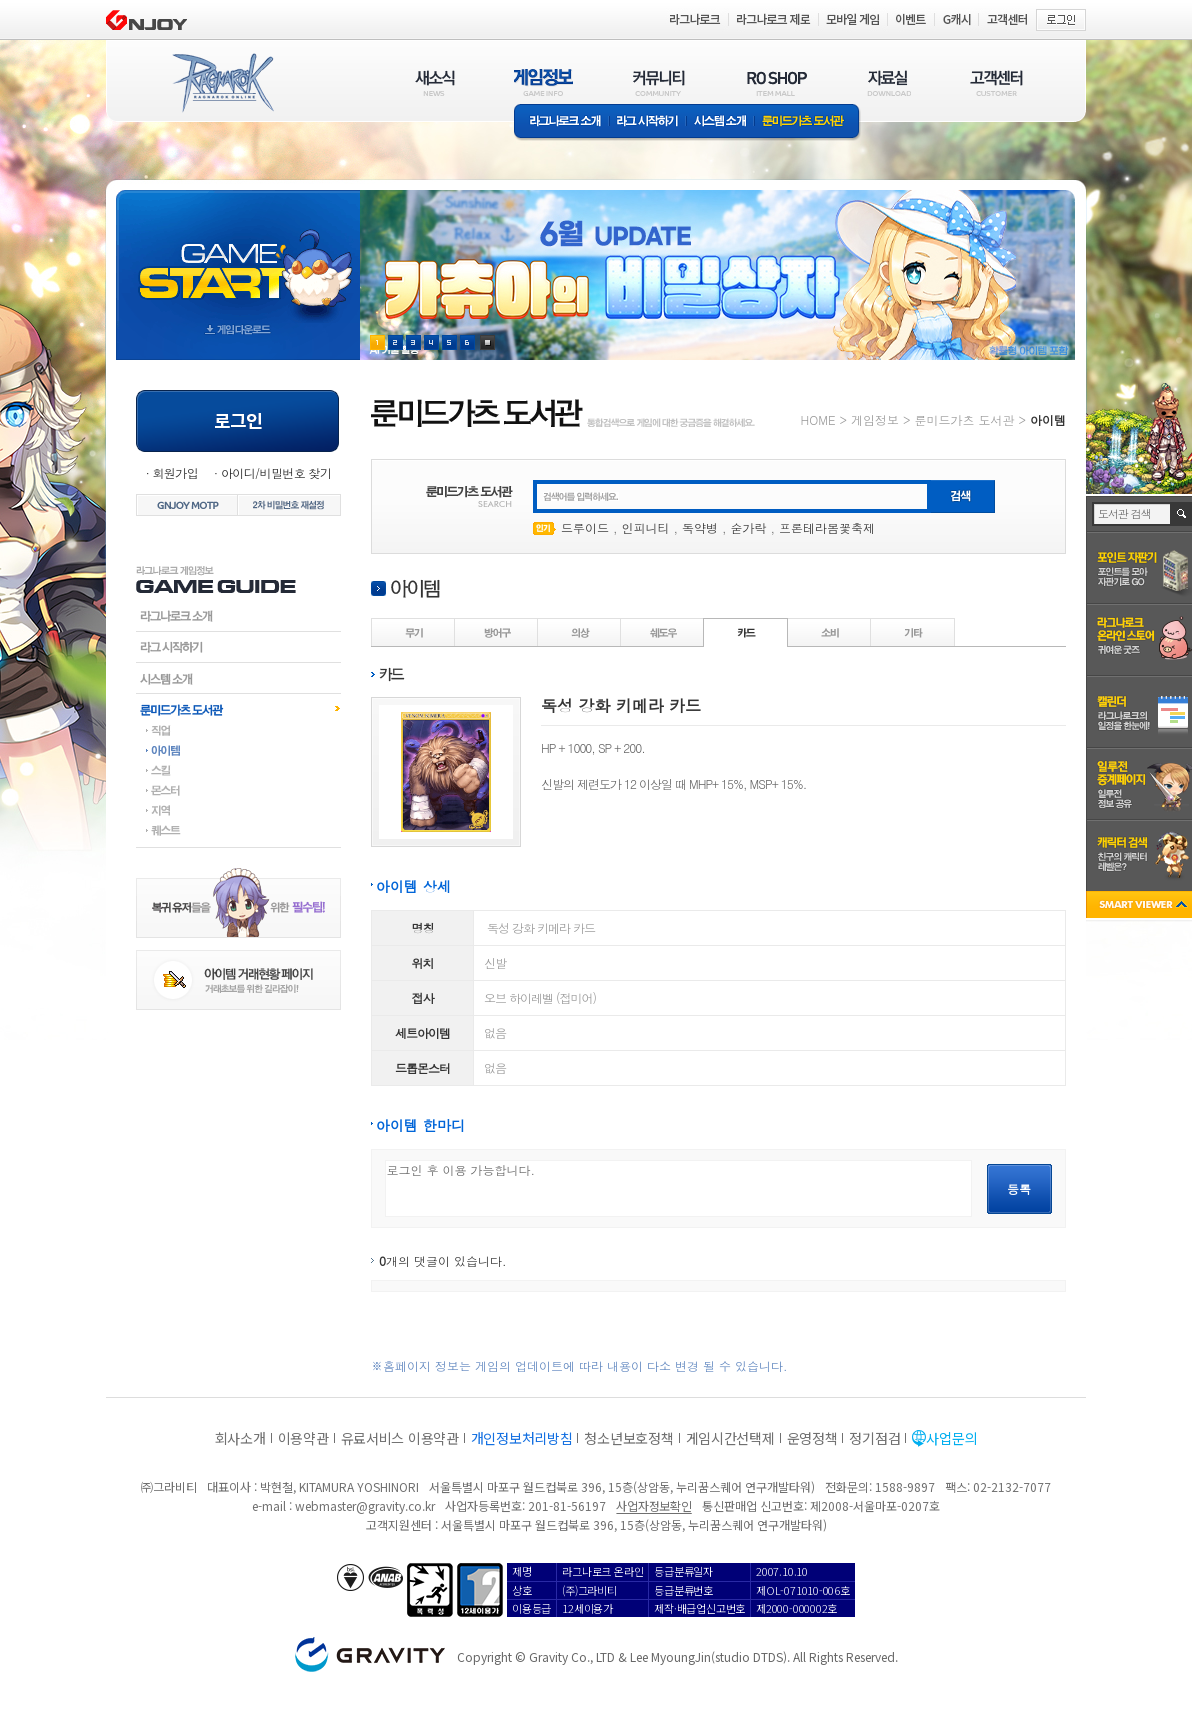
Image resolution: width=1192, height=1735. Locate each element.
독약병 (700, 527)
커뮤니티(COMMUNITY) (659, 82)
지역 (238, 810)
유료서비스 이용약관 (400, 1438)
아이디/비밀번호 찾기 (276, 472)
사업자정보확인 (653, 1505)
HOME (818, 419)
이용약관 (303, 1438)
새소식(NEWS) (435, 82)
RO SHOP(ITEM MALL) (777, 82)
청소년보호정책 (628, 1438)
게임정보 (875, 419)
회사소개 (240, 1438)
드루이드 (585, 527)
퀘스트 (238, 830)
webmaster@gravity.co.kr (365, 1505)
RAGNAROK (222, 83)
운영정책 (812, 1438)
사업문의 (951, 1438)
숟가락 (749, 527)
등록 (1019, 1188)
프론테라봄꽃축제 (827, 527)
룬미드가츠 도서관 (807, 122)
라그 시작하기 (647, 122)
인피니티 (646, 527)
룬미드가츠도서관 (238, 709)
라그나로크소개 (561, 122)
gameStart (238, 256)
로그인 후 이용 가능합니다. (678, 1188)
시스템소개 (720, 122)
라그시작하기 (238, 647)
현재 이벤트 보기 (487, 342)
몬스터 (238, 790)
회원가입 (175, 472)
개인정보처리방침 (522, 1438)
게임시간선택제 (730, 1438)
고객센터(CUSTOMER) (996, 82)
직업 (238, 730)
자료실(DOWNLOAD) (888, 82)
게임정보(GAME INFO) (543, 82)
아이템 (238, 750)
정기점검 (874, 1438)
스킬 (238, 770)
